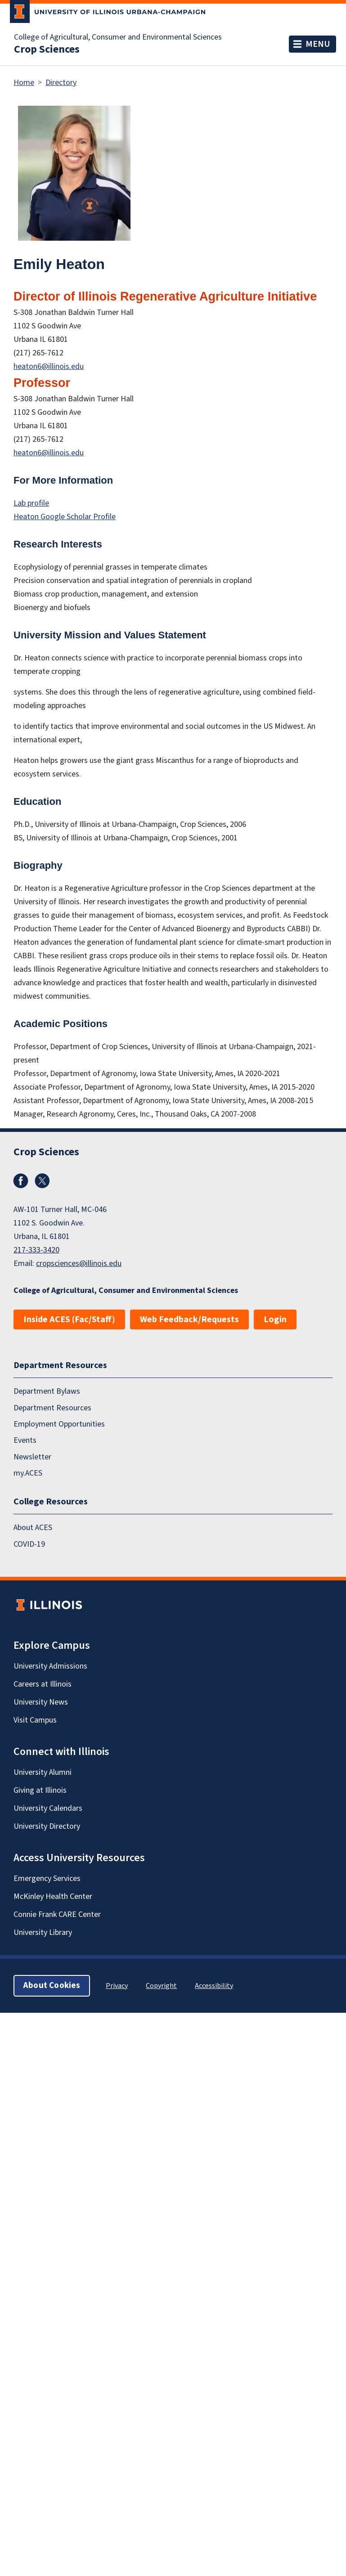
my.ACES (27, 1473)
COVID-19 (29, 1543)
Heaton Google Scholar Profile (64, 516)
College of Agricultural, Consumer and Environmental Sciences (118, 37)
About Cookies (51, 1985)
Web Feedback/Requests (189, 1319)
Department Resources (52, 1407)
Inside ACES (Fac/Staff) (69, 1319)
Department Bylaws (46, 1391)
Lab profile (31, 503)
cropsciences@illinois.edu (78, 1263)
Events (24, 1440)
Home (23, 82)
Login (275, 1319)
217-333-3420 (36, 1250)
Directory (60, 82)
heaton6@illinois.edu (48, 366)
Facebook (21, 1181)
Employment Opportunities (59, 1424)
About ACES (32, 1527)
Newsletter (32, 1456)
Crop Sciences (47, 49)
